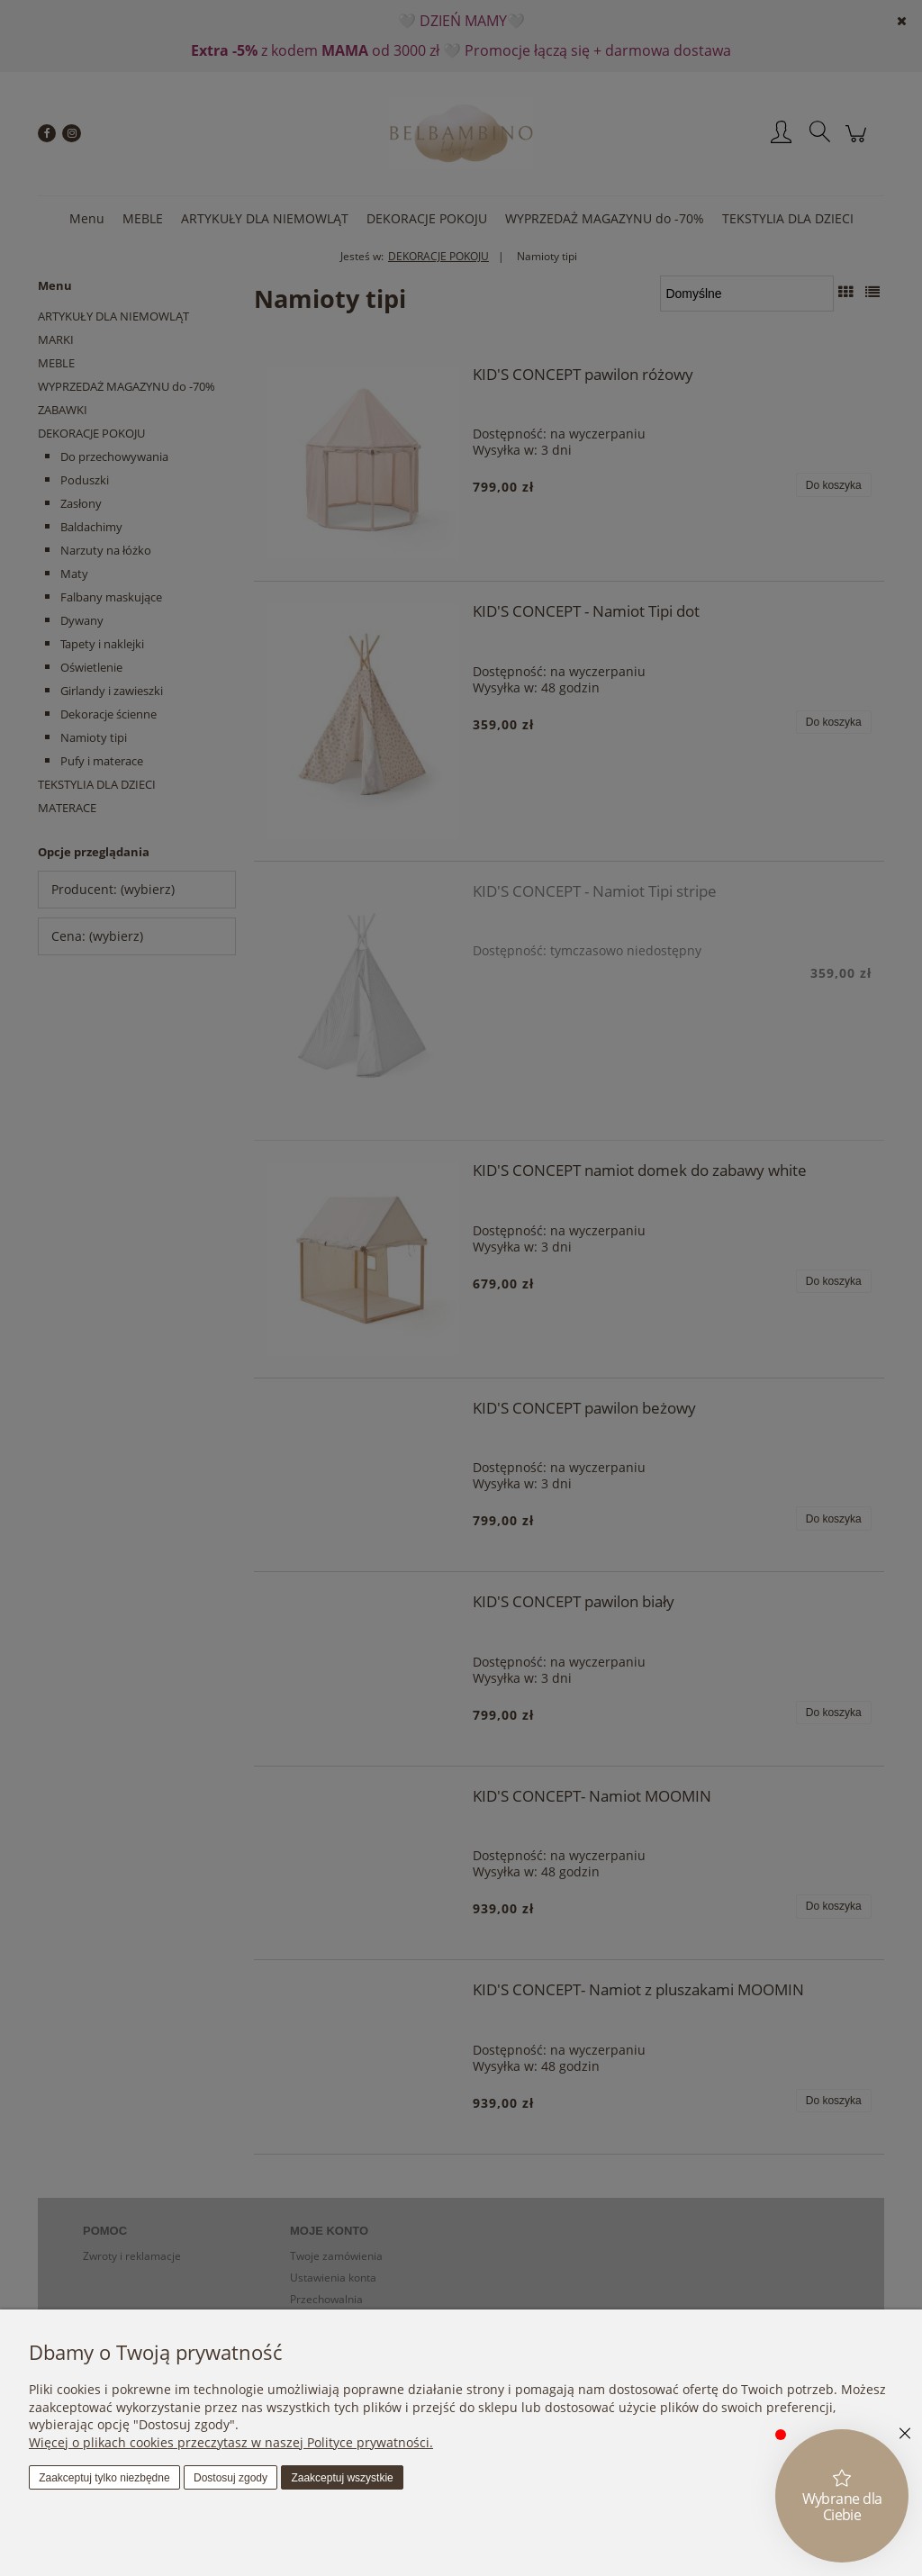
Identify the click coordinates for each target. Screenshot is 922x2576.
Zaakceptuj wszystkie (342, 2478)
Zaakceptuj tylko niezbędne (104, 2478)
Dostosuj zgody (230, 2478)
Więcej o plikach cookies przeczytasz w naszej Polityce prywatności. (231, 2442)
